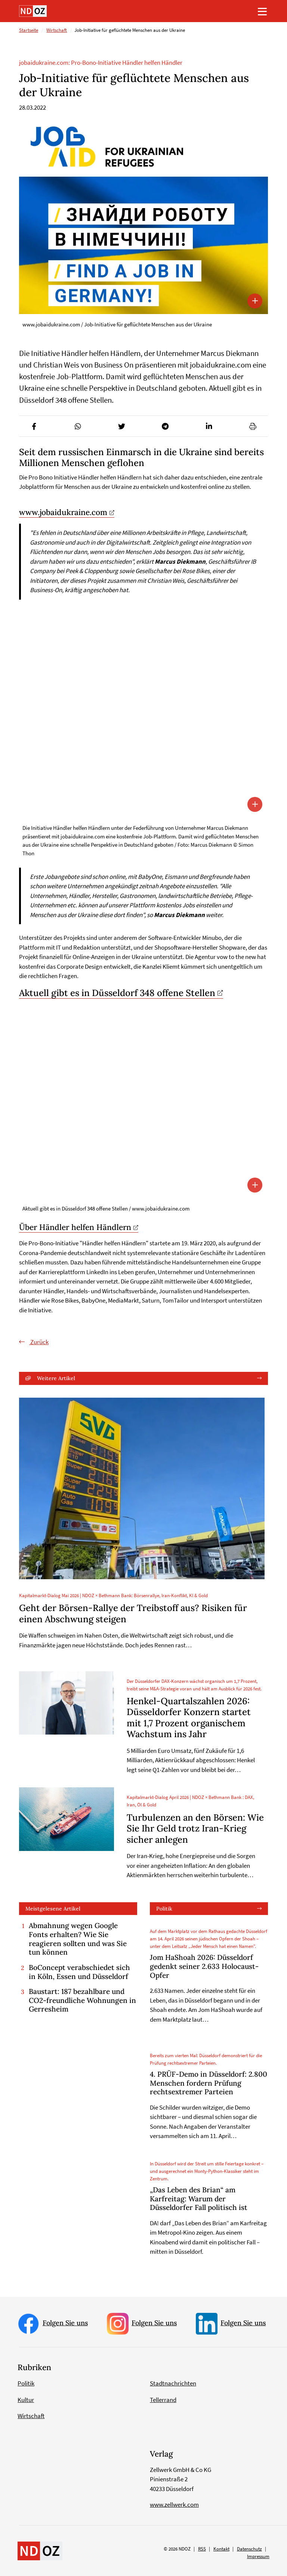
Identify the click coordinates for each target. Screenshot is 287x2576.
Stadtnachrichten (173, 2383)
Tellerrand (163, 2400)
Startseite (28, 30)
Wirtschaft (56, 30)
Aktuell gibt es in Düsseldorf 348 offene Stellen (117, 992)
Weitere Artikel (56, 1378)
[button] (34, 426)
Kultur (26, 2400)
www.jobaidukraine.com (63, 512)
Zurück (39, 1342)
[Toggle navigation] (262, 11)
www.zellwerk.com (174, 2504)
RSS (202, 2549)
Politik (164, 1908)
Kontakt (221, 2549)
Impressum (258, 2556)
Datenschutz (249, 2549)
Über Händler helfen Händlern (75, 1227)
